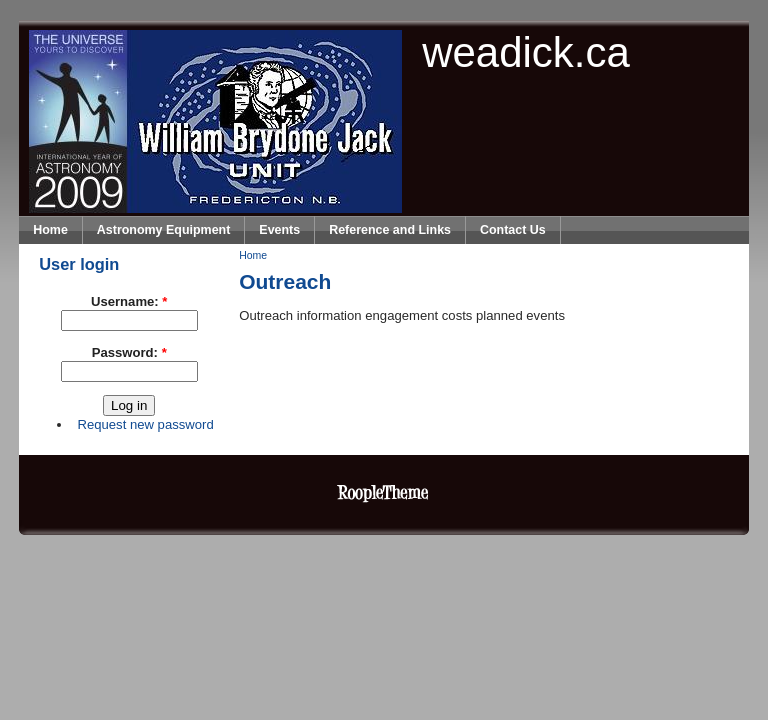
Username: (129, 301)
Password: (129, 352)
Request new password (145, 424)
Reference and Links (390, 230)
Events (279, 230)
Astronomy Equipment (164, 230)
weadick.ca (526, 52)
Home (50, 230)
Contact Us (513, 230)
